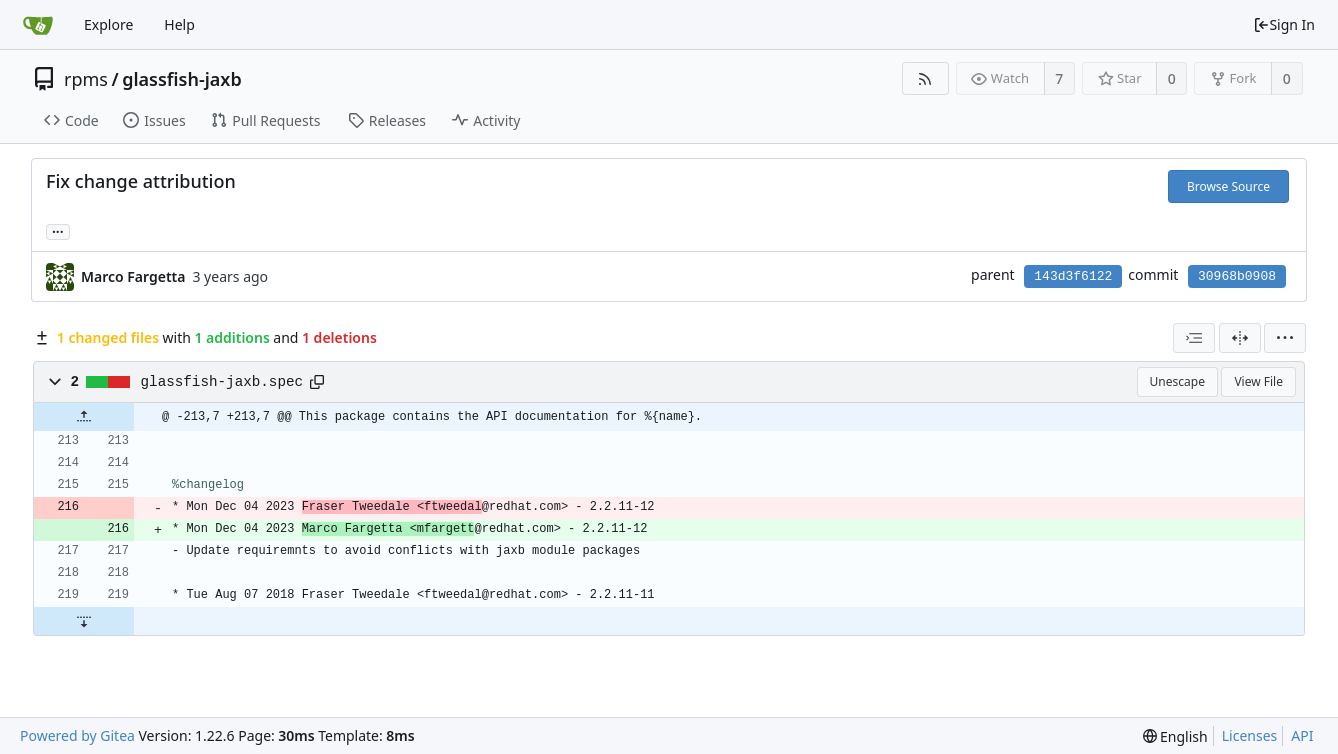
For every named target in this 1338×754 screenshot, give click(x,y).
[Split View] (1240, 338)
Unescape (1177, 381)
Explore (108, 24)
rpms (86, 79)
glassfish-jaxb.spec (222, 382)
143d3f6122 (1073, 276)
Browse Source (1228, 186)
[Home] (38, 25)
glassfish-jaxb (182, 79)
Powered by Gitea (77, 735)
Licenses (1250, 735)
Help (179, 24)
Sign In (1284, 24)
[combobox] (1194, 338)
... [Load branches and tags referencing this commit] (58, 230)
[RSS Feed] (925, 78)
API (1302, 735)
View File (1258, 381)
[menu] (1285, 338)
